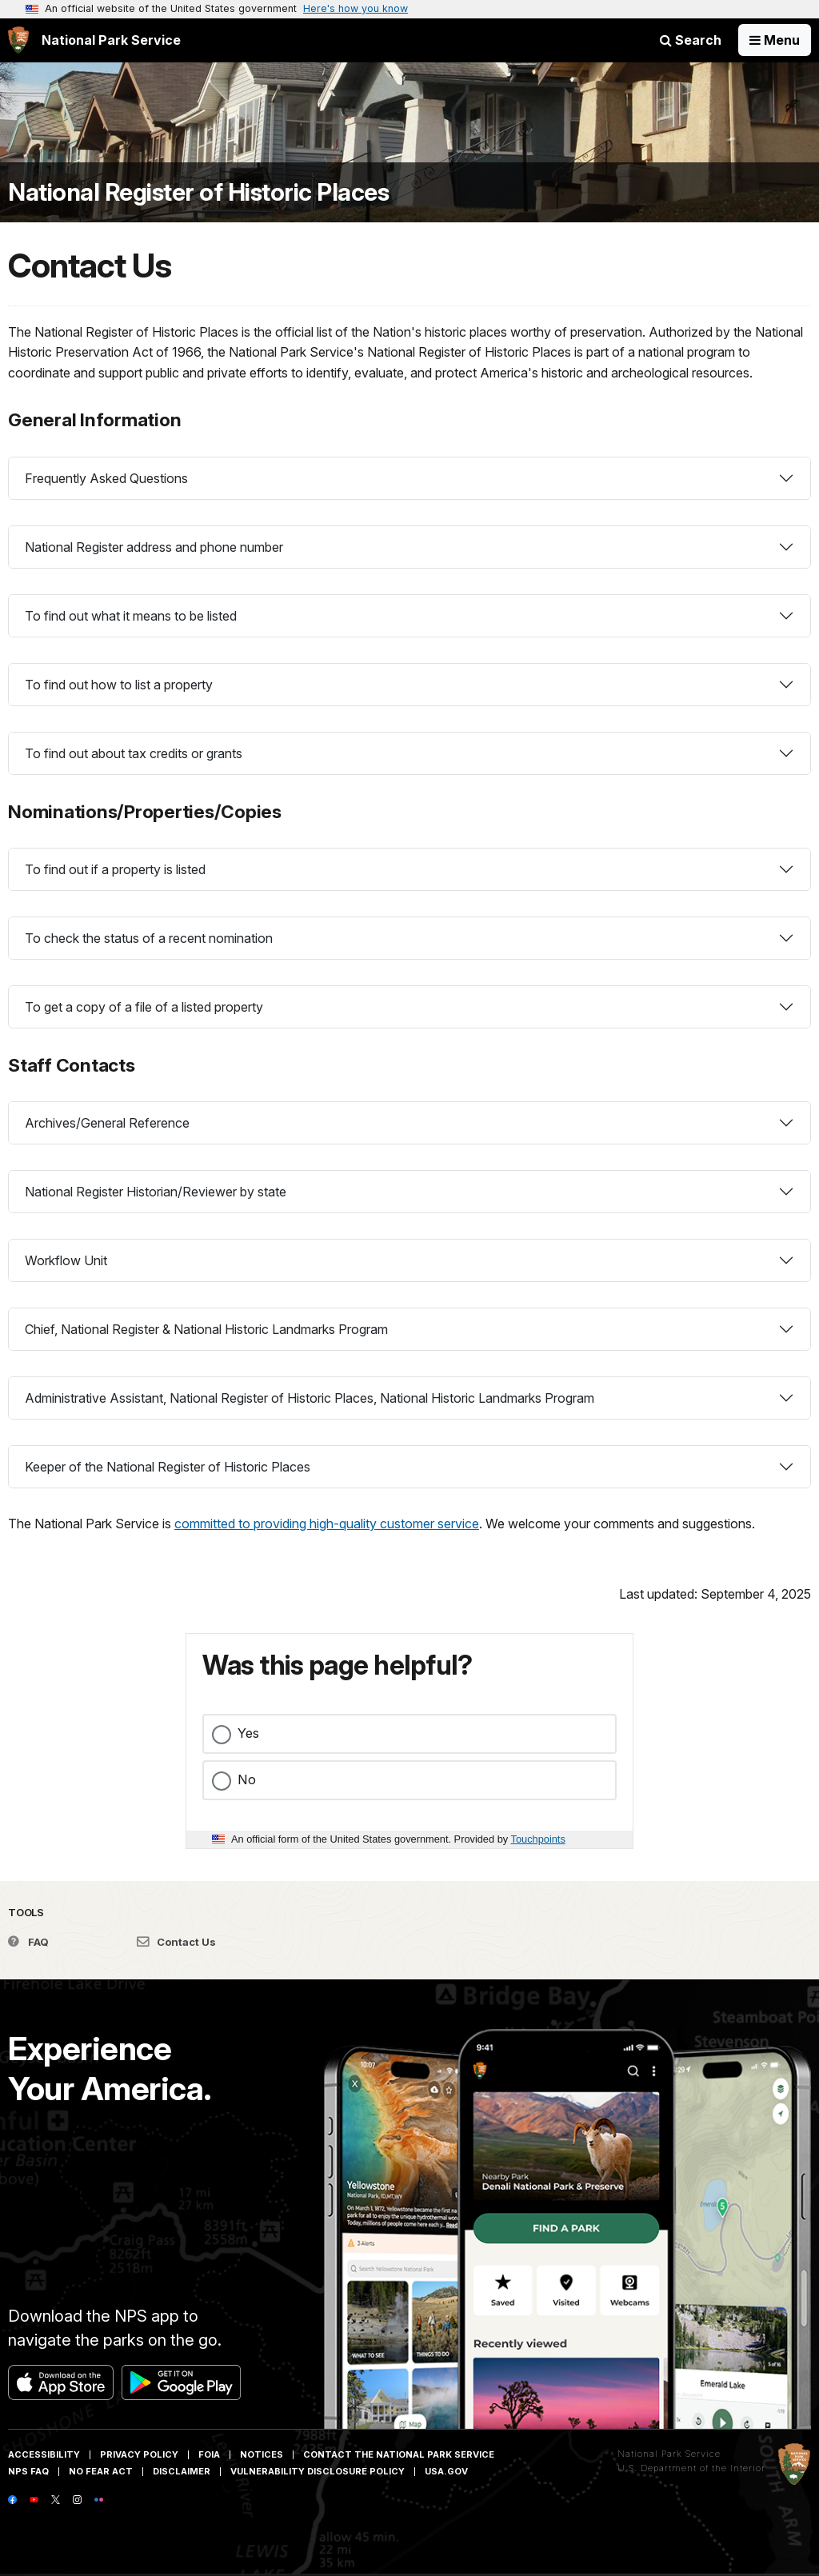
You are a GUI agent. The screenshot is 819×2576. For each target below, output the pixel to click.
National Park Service (669, 2453)
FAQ (28, 1941)
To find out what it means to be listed (131, 616)
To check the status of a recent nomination (149, 938)
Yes (248, 1733)
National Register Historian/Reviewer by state (155, 1192)
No (247, 1779)
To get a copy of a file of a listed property (144, 1007)
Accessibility (44, 2454)
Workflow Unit (66, 1260)
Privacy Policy (139, 2454)
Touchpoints (538, 1839)
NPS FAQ (28, 2471)
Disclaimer (181, 2471)
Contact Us (176, 1941)
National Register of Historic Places (198, 192)
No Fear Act (101, 2471)
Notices (261, 2454)
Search (690, 40)
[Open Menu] (774, 40)
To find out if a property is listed (115, 869)
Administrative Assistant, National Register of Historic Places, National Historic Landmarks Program (309, 1398)
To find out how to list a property (119, 685)
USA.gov (446, 2471)
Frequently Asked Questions (106, 478)
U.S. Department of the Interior (691, 2468)
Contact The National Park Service (398, 2454)
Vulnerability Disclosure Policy (317, 2471)
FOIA (209, 2454)
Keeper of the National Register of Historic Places (167, 1467)
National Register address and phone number (154, 547)
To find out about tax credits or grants (133, 753)
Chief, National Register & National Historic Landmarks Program (206, 1329)
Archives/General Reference (107, 1123)
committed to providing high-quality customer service (326, 1524)
